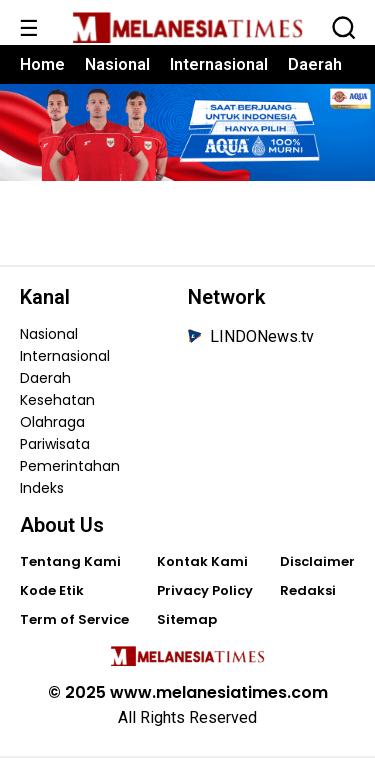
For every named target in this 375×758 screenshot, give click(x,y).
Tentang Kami (70, 561)
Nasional (117, 64)
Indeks (42, 488)
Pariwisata (55, 444)
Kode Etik (52, 590)
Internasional (219, 64)
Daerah (315, 64)
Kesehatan (57, 400)
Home (42, 64)
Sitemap (187, 619)
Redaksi (308, 590)
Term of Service (74, 619)
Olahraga (52, 422)
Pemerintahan (69, 466)
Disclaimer (317, 561)
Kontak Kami (202, 561)
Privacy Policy (205, 590)
